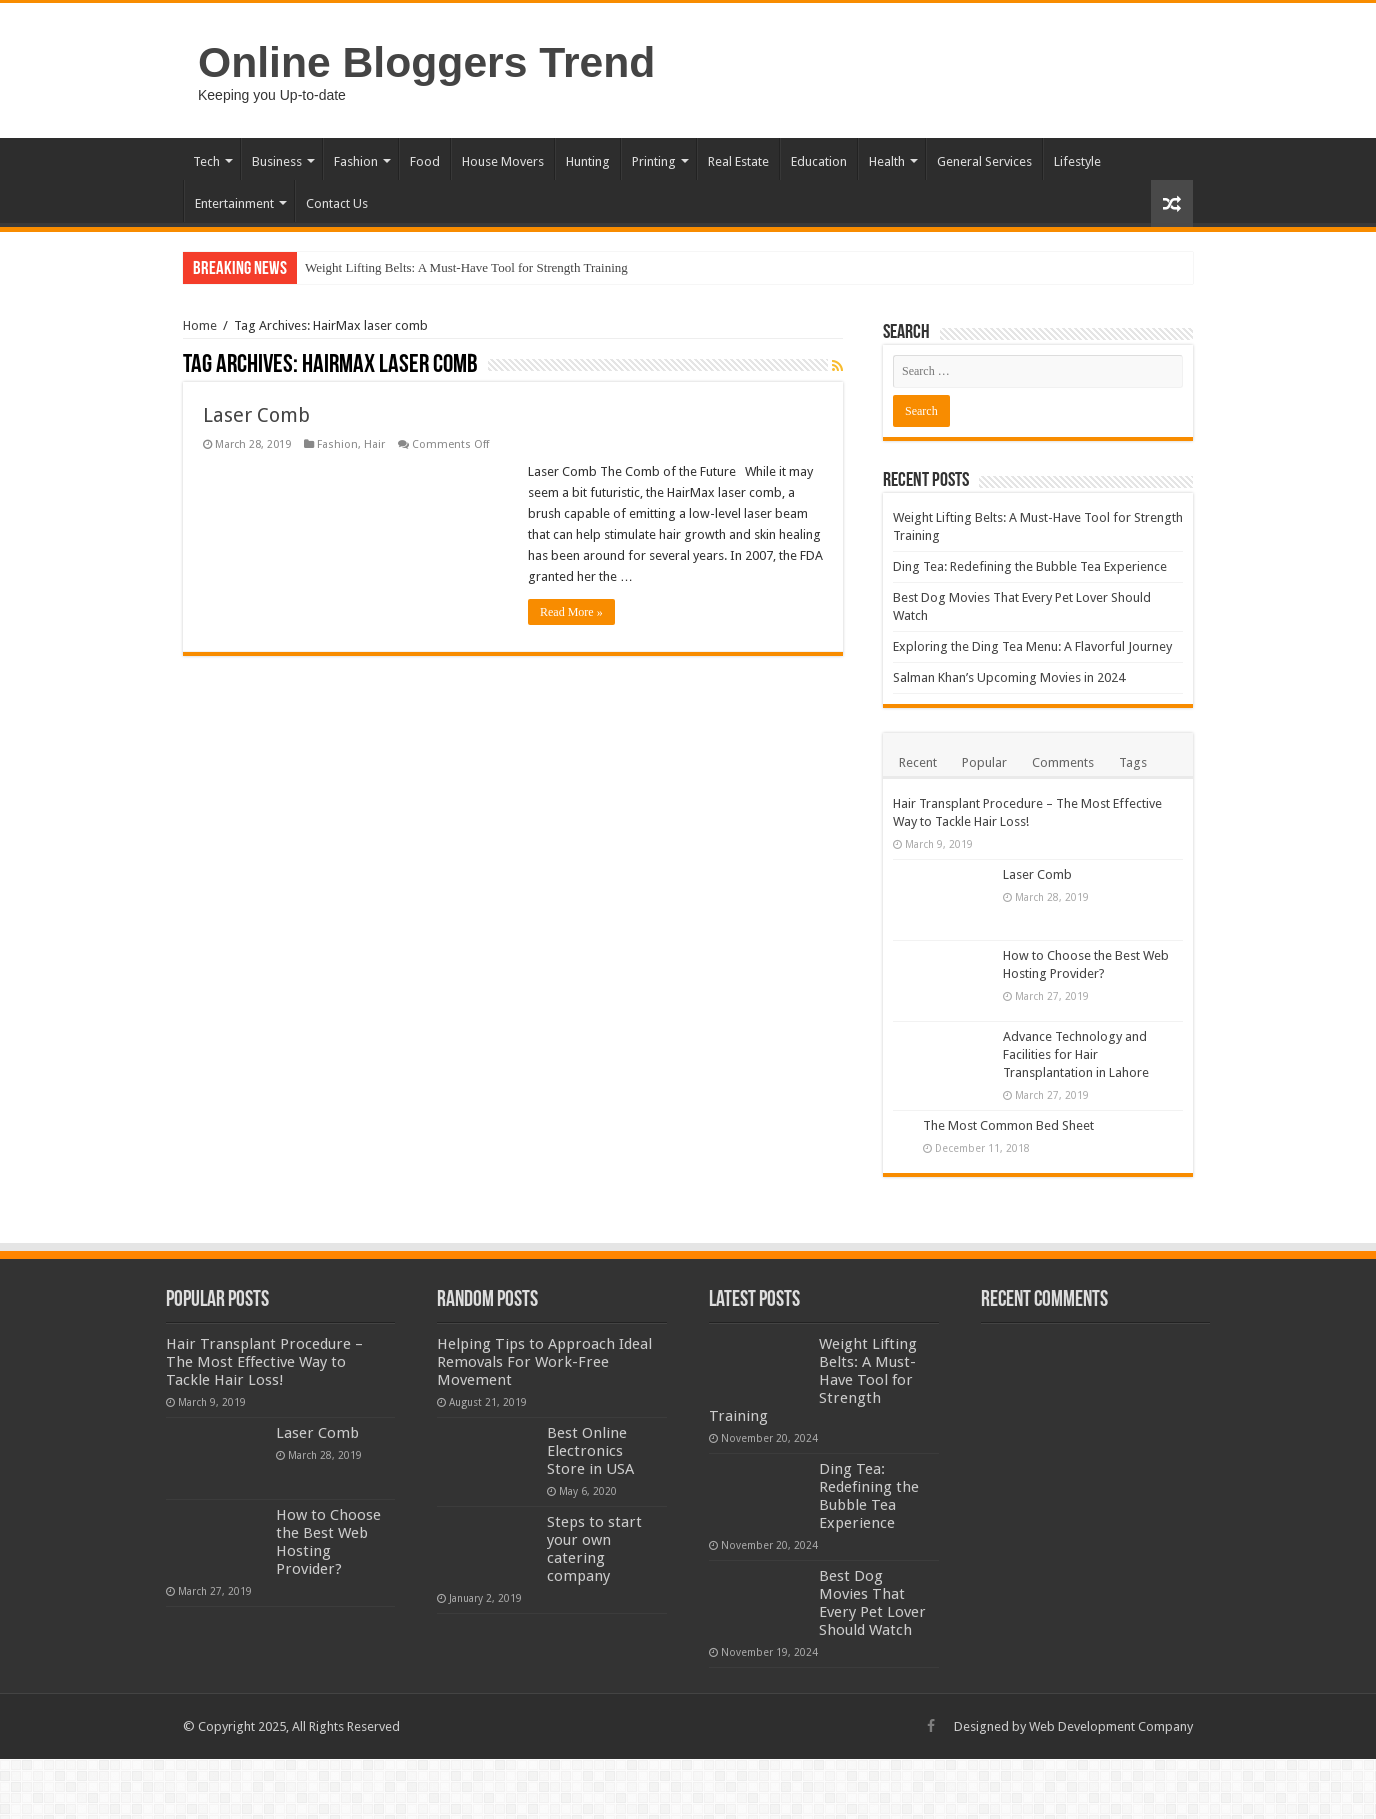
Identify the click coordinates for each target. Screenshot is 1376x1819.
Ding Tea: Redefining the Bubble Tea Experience (1030, 566)
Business (277, 161)
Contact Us (337, 203)
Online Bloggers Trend (426, 62)
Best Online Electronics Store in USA (590, 1451)
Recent (918, 762)
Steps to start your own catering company (594, 1549)
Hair (374, 444)
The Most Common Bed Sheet (1008, 1125)
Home (200, 325)
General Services (984, 161)
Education (819, 161)
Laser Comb (256, 415)
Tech (206, 161)
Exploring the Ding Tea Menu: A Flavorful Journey (1032, 646)
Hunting (588, 161)
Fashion (356, 161)
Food (425, 161)
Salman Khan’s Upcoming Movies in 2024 (1009, 677)
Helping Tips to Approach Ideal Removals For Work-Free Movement (544, 1362)
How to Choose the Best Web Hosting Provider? (328, 1542)
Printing (654, 161)
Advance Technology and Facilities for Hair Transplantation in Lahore (1076, 1054)
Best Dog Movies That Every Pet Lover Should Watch (872, 1603)
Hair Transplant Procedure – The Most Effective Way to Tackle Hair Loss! (264, 1362)
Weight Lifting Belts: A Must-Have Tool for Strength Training (466, 267)
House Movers (503, 161)
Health (887, 161)
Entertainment (234, 203)
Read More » (571, 612)
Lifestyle (1077, 161)
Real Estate (738, 161)
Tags (1133, 762)
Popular (984, 762)
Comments (1063, 762)
